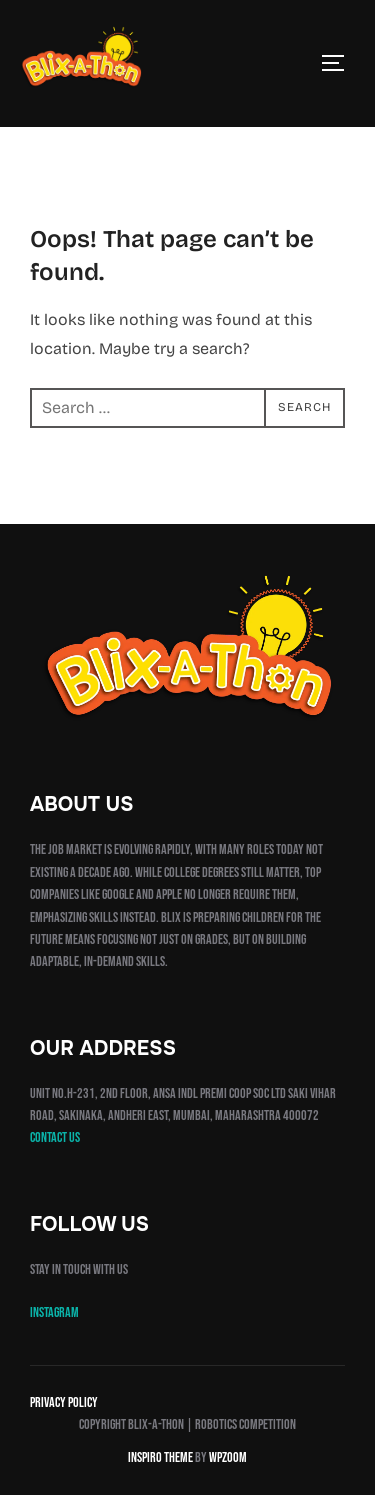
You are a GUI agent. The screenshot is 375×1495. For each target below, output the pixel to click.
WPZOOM (228, 1457)
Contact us (55, 1137)
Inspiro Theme (160, 1457)
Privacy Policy (64, 1402)
